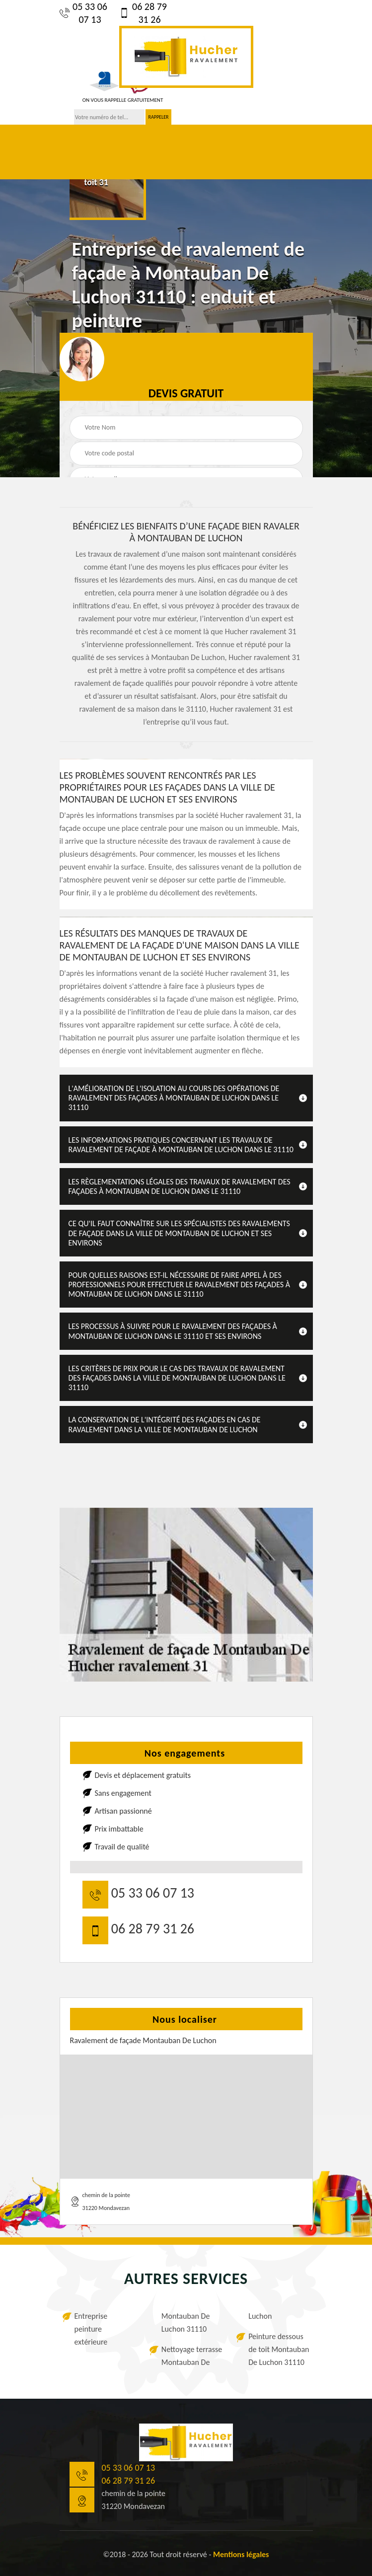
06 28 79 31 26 (143, 12)
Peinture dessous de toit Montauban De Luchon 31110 (278, 2349)
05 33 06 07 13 (83, 12)
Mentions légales (241, 2554)
